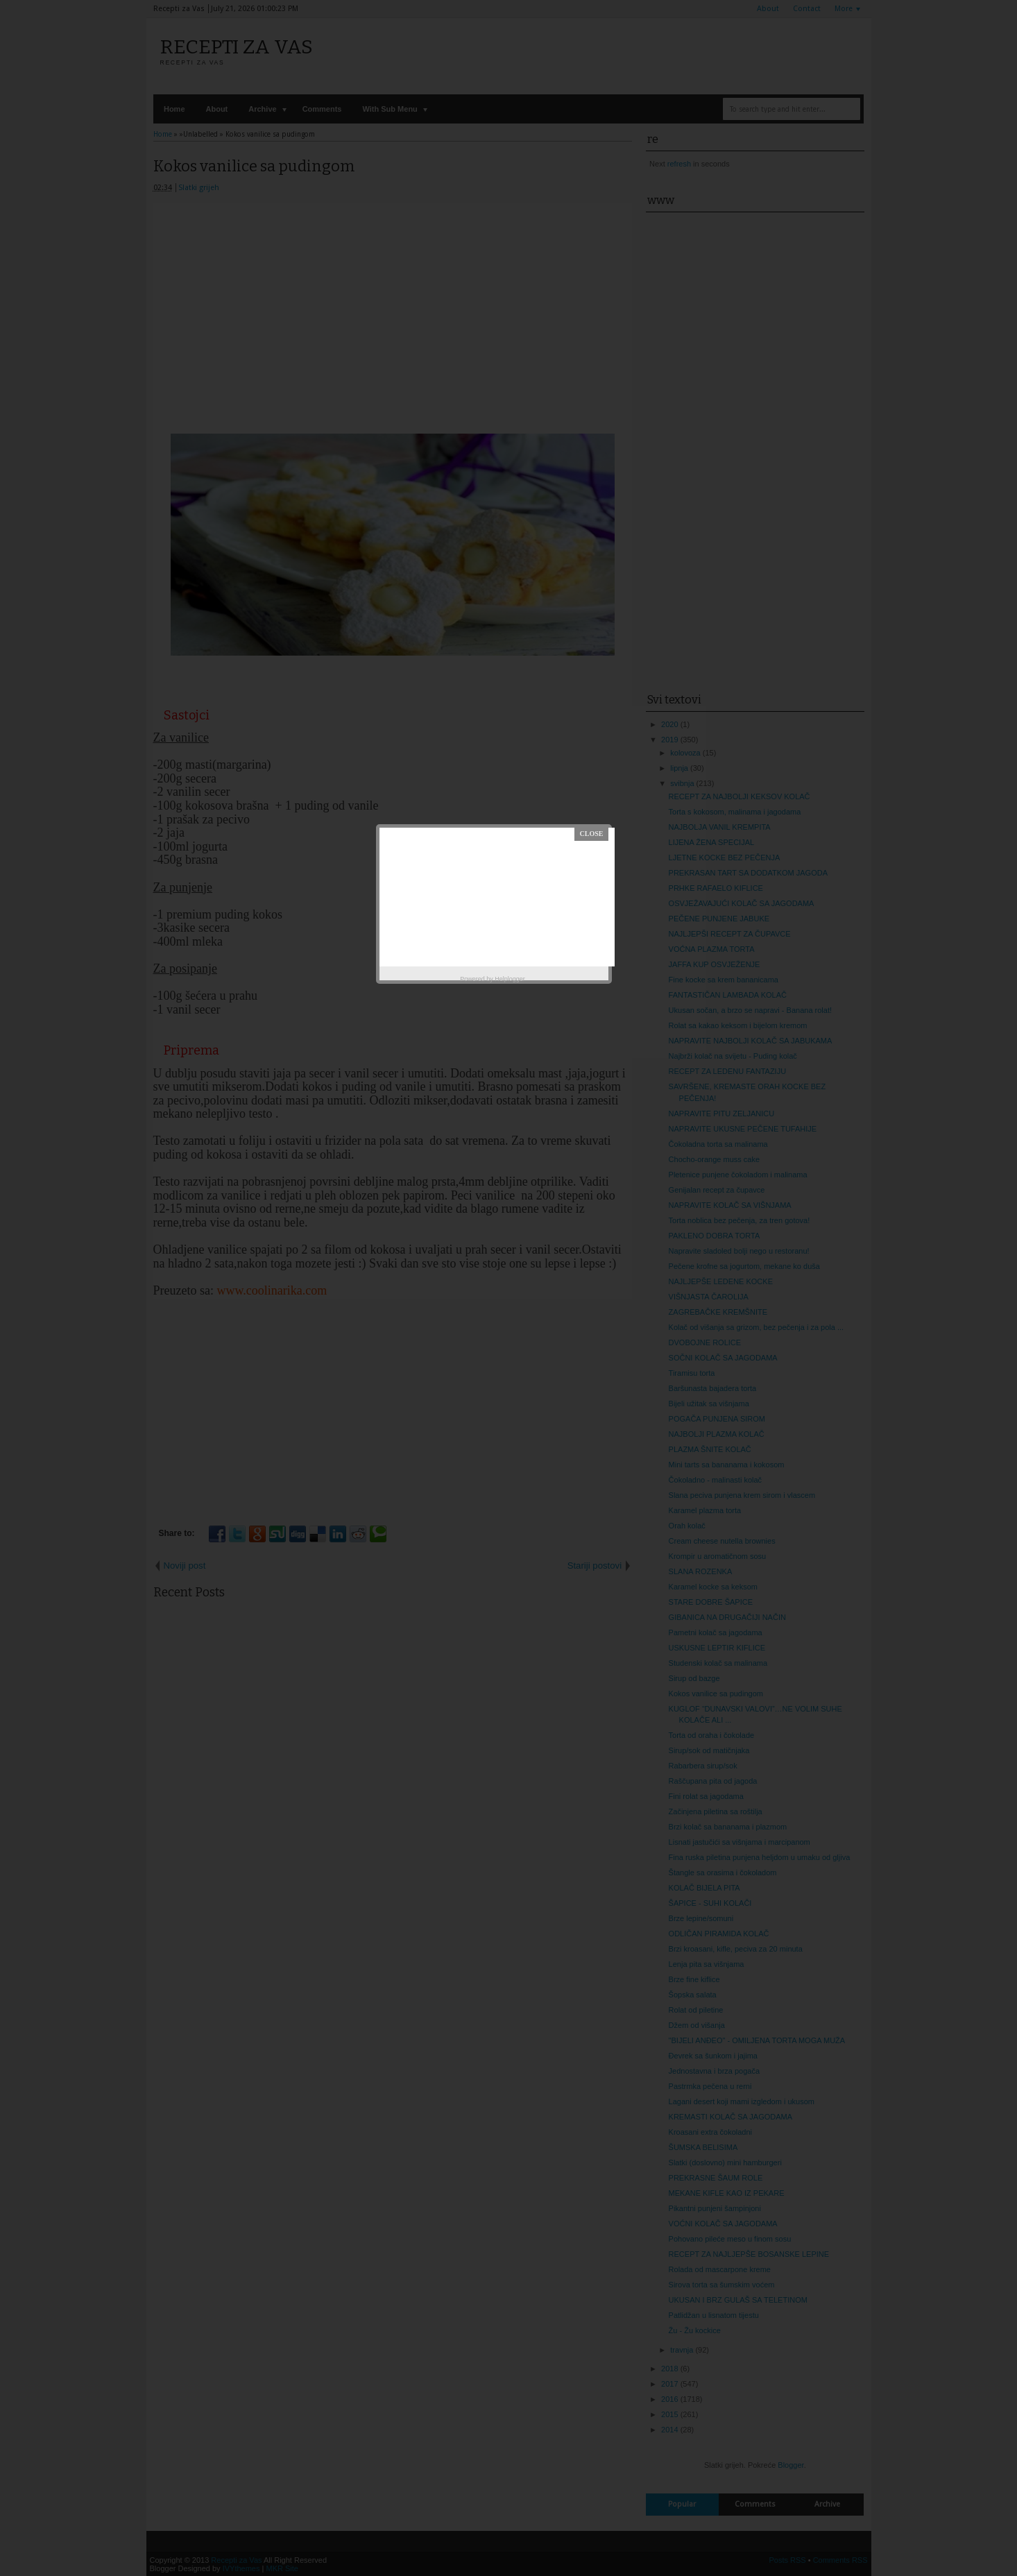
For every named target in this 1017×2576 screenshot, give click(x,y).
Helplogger (510, 978)
